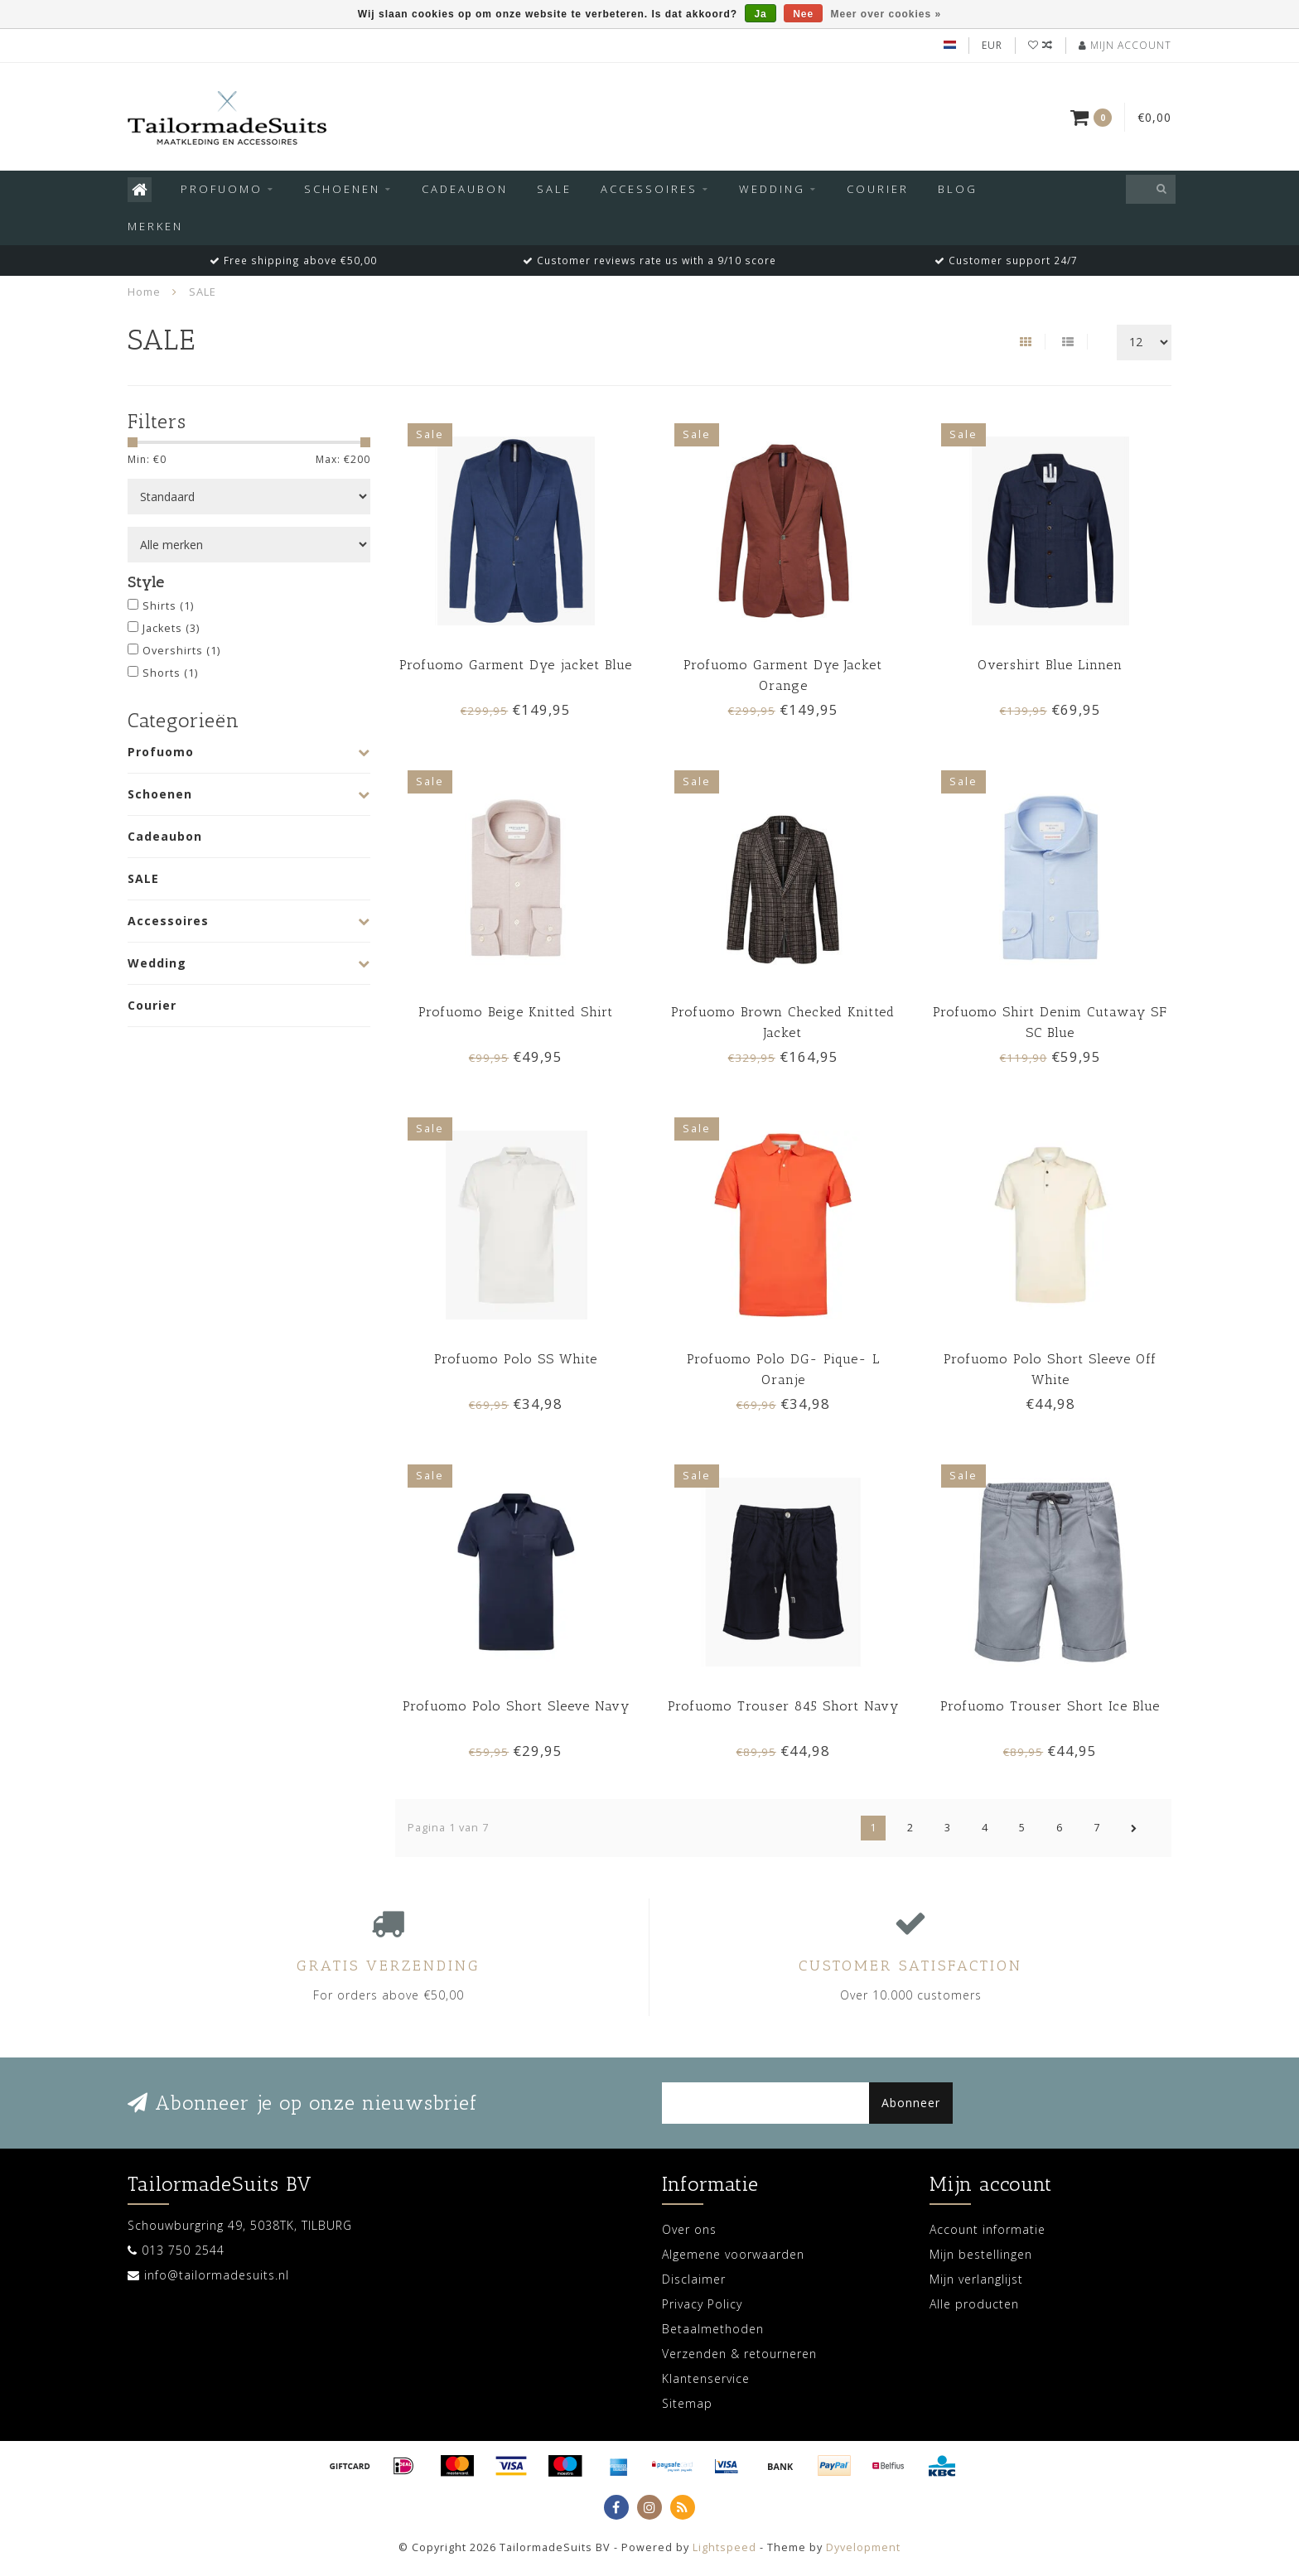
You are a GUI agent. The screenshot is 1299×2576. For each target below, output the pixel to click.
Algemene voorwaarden (733, 2254)
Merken (155, 226)
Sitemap (687, 2403)
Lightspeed (724, 2547)
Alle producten (974, 2304)
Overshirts (181, 651)
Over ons (689, 2229)
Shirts (168, 606)
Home (144, 291)
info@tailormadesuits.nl (216, 2275)
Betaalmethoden (713, 2329)
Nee (803, 14)
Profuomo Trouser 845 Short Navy (783, 1706)
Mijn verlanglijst (976, 2279)
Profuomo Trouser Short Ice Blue (1050, 1706)
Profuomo (222, 188)
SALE (554, 188)
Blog (958, 188)
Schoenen (342, 188)
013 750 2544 (183, 2250)
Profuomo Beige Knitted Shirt (515, 1012)
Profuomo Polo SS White (515, 1359)
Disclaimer (694, 2279)
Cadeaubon (465, 188)
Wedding (772, 188)
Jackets (171, 628)
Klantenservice (706, 2378)
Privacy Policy (702, 2304)
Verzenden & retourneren (739, 2353)
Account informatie (987, 2229)
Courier (878, 188)
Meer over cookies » (886, 14)
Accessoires (649, 188)
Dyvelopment (863, 2547)
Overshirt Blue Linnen (1050, 665)
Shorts (170, 673)
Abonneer (910, 2102)
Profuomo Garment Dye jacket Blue (515, 665)
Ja (760, 14)
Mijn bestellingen (981, 2254)
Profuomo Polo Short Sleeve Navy (516, 1706)
